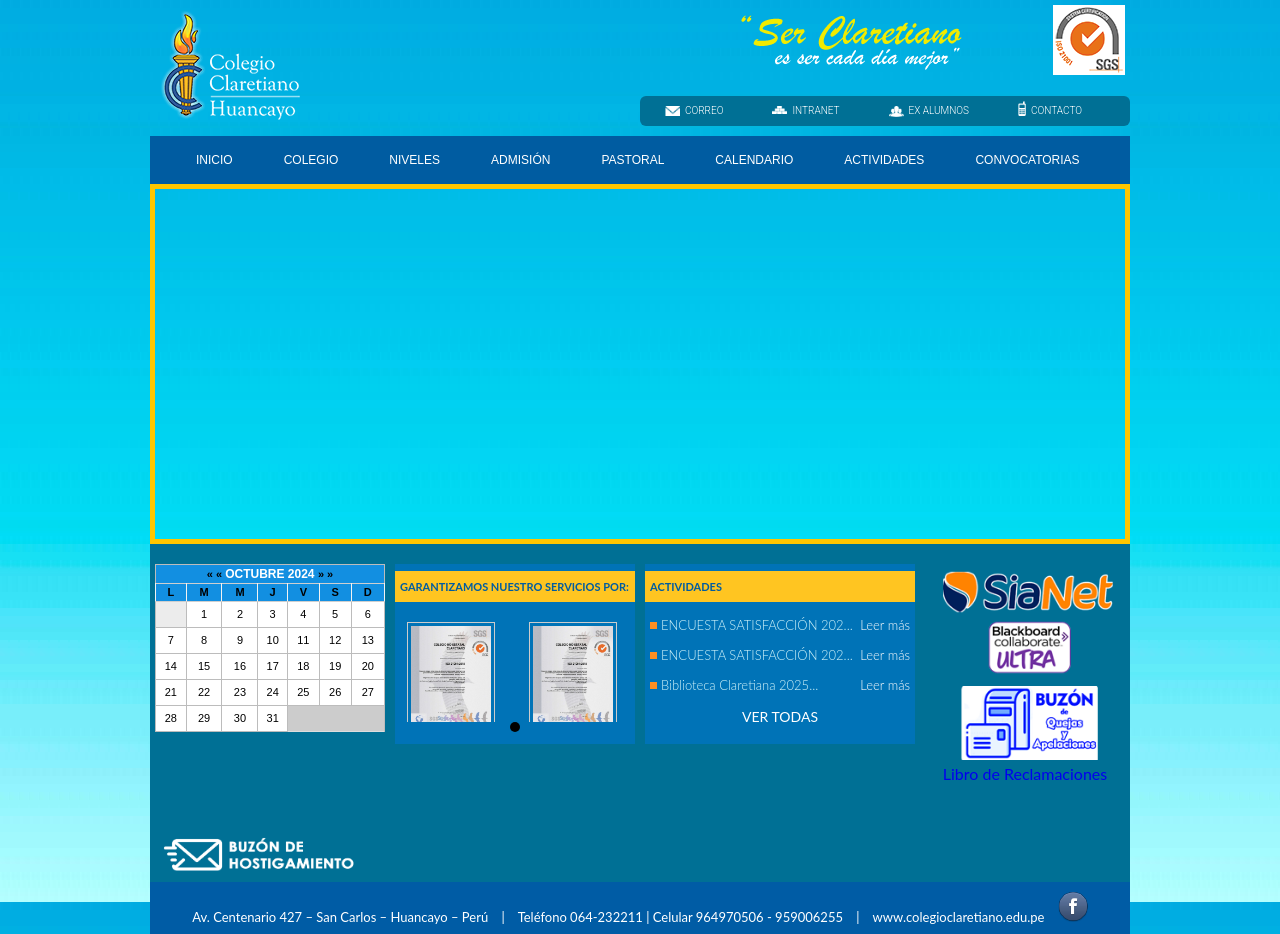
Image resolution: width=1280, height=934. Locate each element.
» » (325, 574)
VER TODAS (780, 716)
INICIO (214, 160)
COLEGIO (313, 163)
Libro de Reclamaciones (1025, 773)
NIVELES (416, 163)
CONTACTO (1050, 109)
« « (216, 574)
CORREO (694, 110)
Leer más (885, 625)
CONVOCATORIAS (1027, 160)
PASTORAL (634, 163)
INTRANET (805, 110)
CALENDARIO (754, 160)
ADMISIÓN (520, 160)
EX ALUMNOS (929, 111)
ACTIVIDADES (884, 160)
